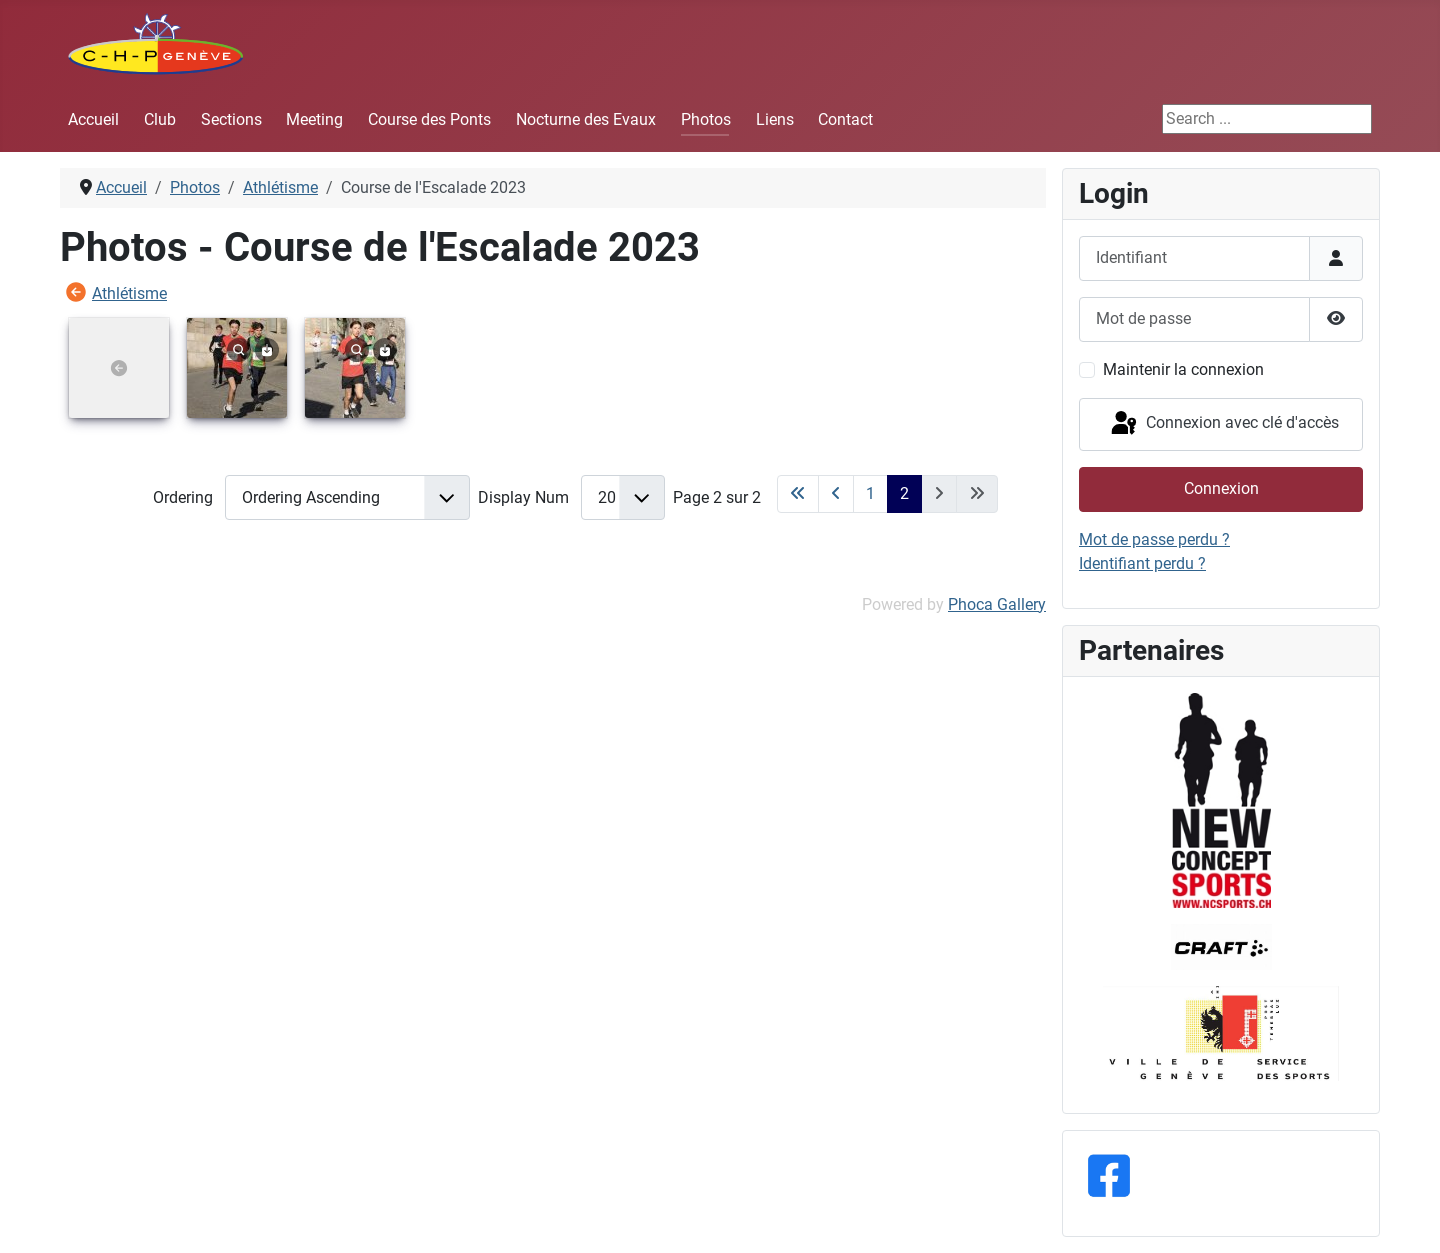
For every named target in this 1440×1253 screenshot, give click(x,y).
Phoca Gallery (997, 604)
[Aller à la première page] (798, 494)
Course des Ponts (429, 119)
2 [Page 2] (904, 493)
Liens (775, 119)
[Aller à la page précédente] (836, 494)
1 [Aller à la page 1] (870, 493)
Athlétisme (129, 293)
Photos (706, 119)
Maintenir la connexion (1183, 369)
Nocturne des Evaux (586, 119)
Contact (845, 119)
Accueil (93, 119)
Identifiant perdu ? (1142, 563)
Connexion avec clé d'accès (1223, 424)
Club (160, 119)
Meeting (314, 119)
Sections (231, 119)
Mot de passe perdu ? (1154, 539)
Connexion (1221, 488)
